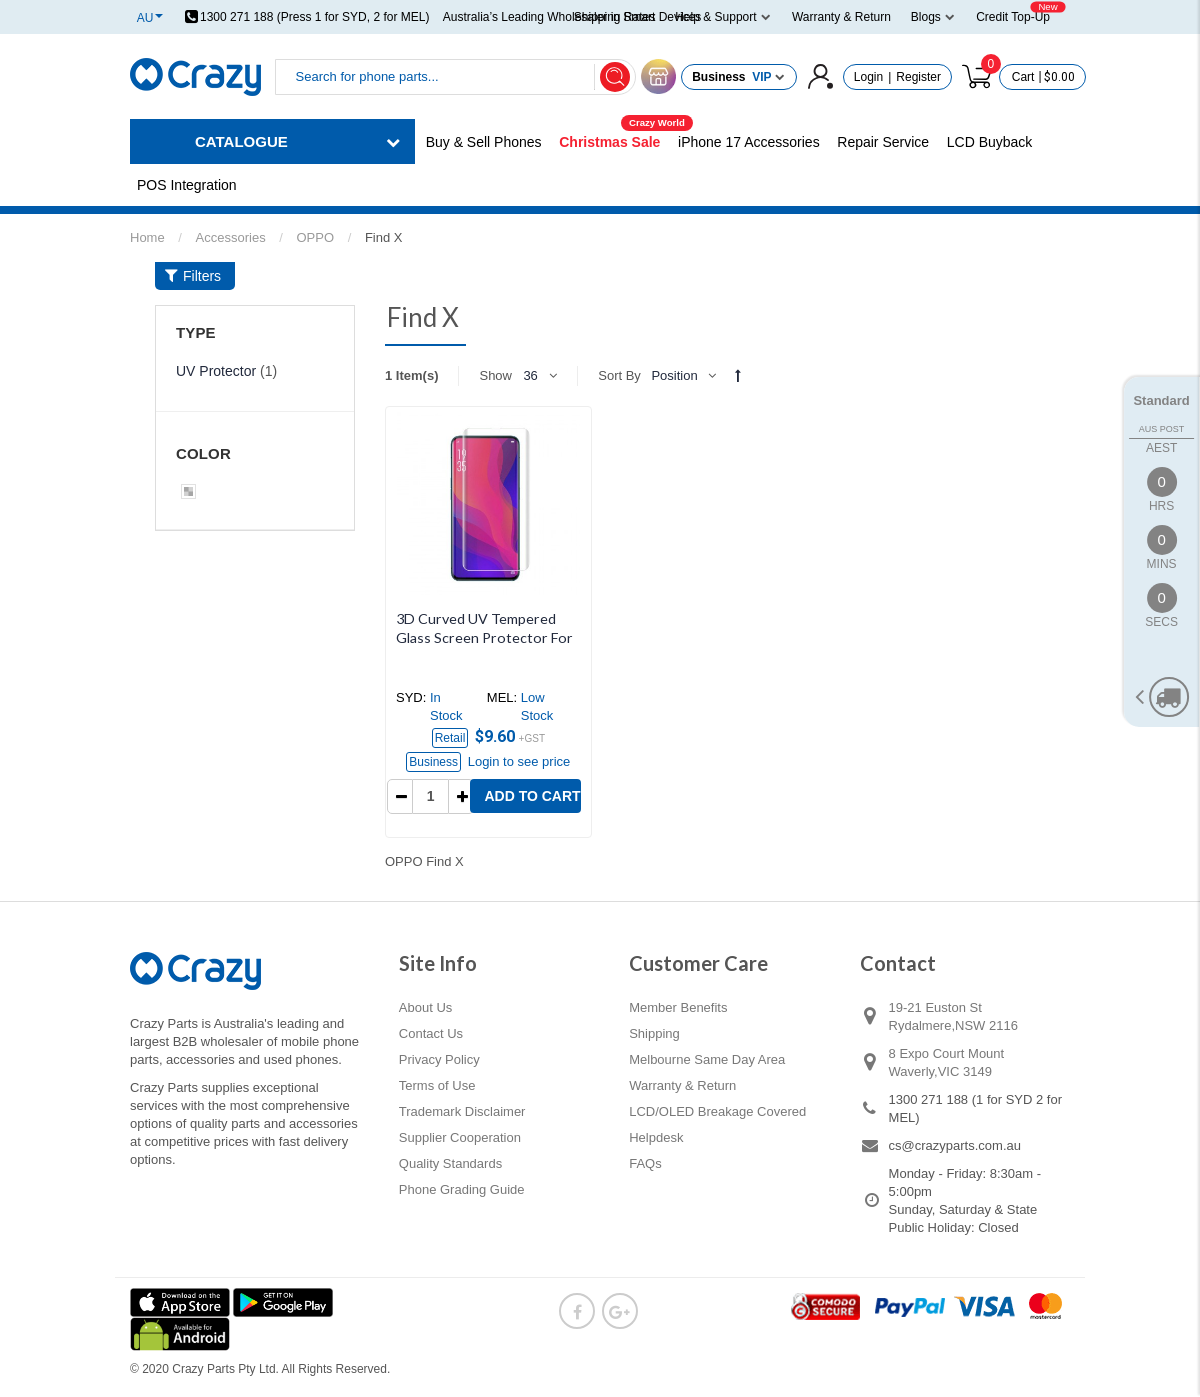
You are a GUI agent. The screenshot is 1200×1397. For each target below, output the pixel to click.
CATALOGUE (241, 141)
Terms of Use (437, 1085)
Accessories (231, 237)
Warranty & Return (682, 1085)
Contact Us (431, 1033)
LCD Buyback (990, 142)
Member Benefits (678, 1007)
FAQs (645, 1163)
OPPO (315, 237)
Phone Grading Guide (462, 1189)
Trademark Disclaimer (462, 1111)
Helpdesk (656, 1137)
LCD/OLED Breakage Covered (717, 1111)
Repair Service (883, 142)
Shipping (654, 1033)
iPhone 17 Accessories (749, 142)
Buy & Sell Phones (484, 142)
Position (674, 375)
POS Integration (187, 185)
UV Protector (216, 371)
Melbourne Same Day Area (707, 1059)
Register (918, 77)
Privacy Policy (439, 1059)
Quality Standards (450, 1163)
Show (495, 375)
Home (147, 237)
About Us (425, 1007)
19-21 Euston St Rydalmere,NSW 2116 (953, 1016)
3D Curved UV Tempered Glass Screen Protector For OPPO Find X (484, 637)
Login (868, 77)
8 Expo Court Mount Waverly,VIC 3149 (947, 1062)
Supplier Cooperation (460, 1137)
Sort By (619, 375)
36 (530, 375)
